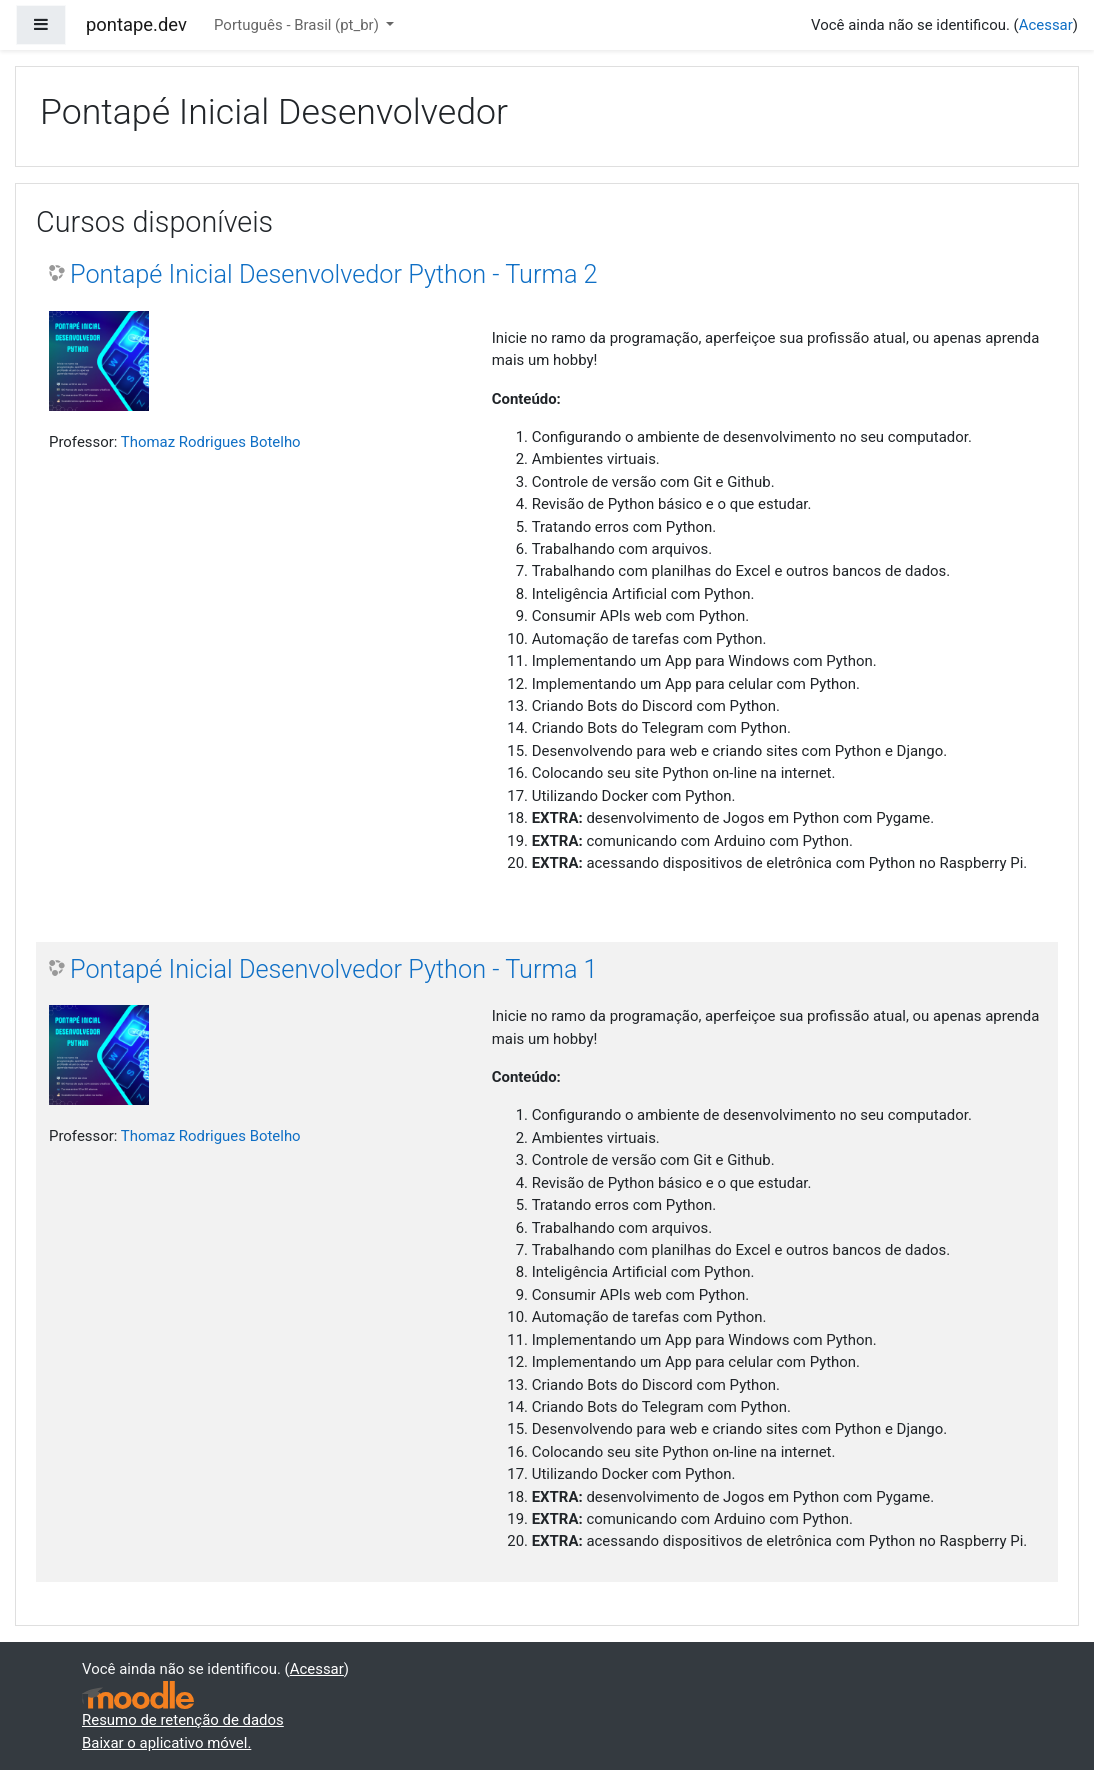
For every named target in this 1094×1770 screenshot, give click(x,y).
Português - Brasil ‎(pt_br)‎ (298, 25)
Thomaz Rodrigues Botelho (211, 442)
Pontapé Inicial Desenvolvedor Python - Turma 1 (334, 969)
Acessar (1046, 25)
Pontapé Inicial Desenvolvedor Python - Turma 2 (334, 274)
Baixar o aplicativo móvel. (166, 1743)
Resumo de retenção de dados (183, 1720)
